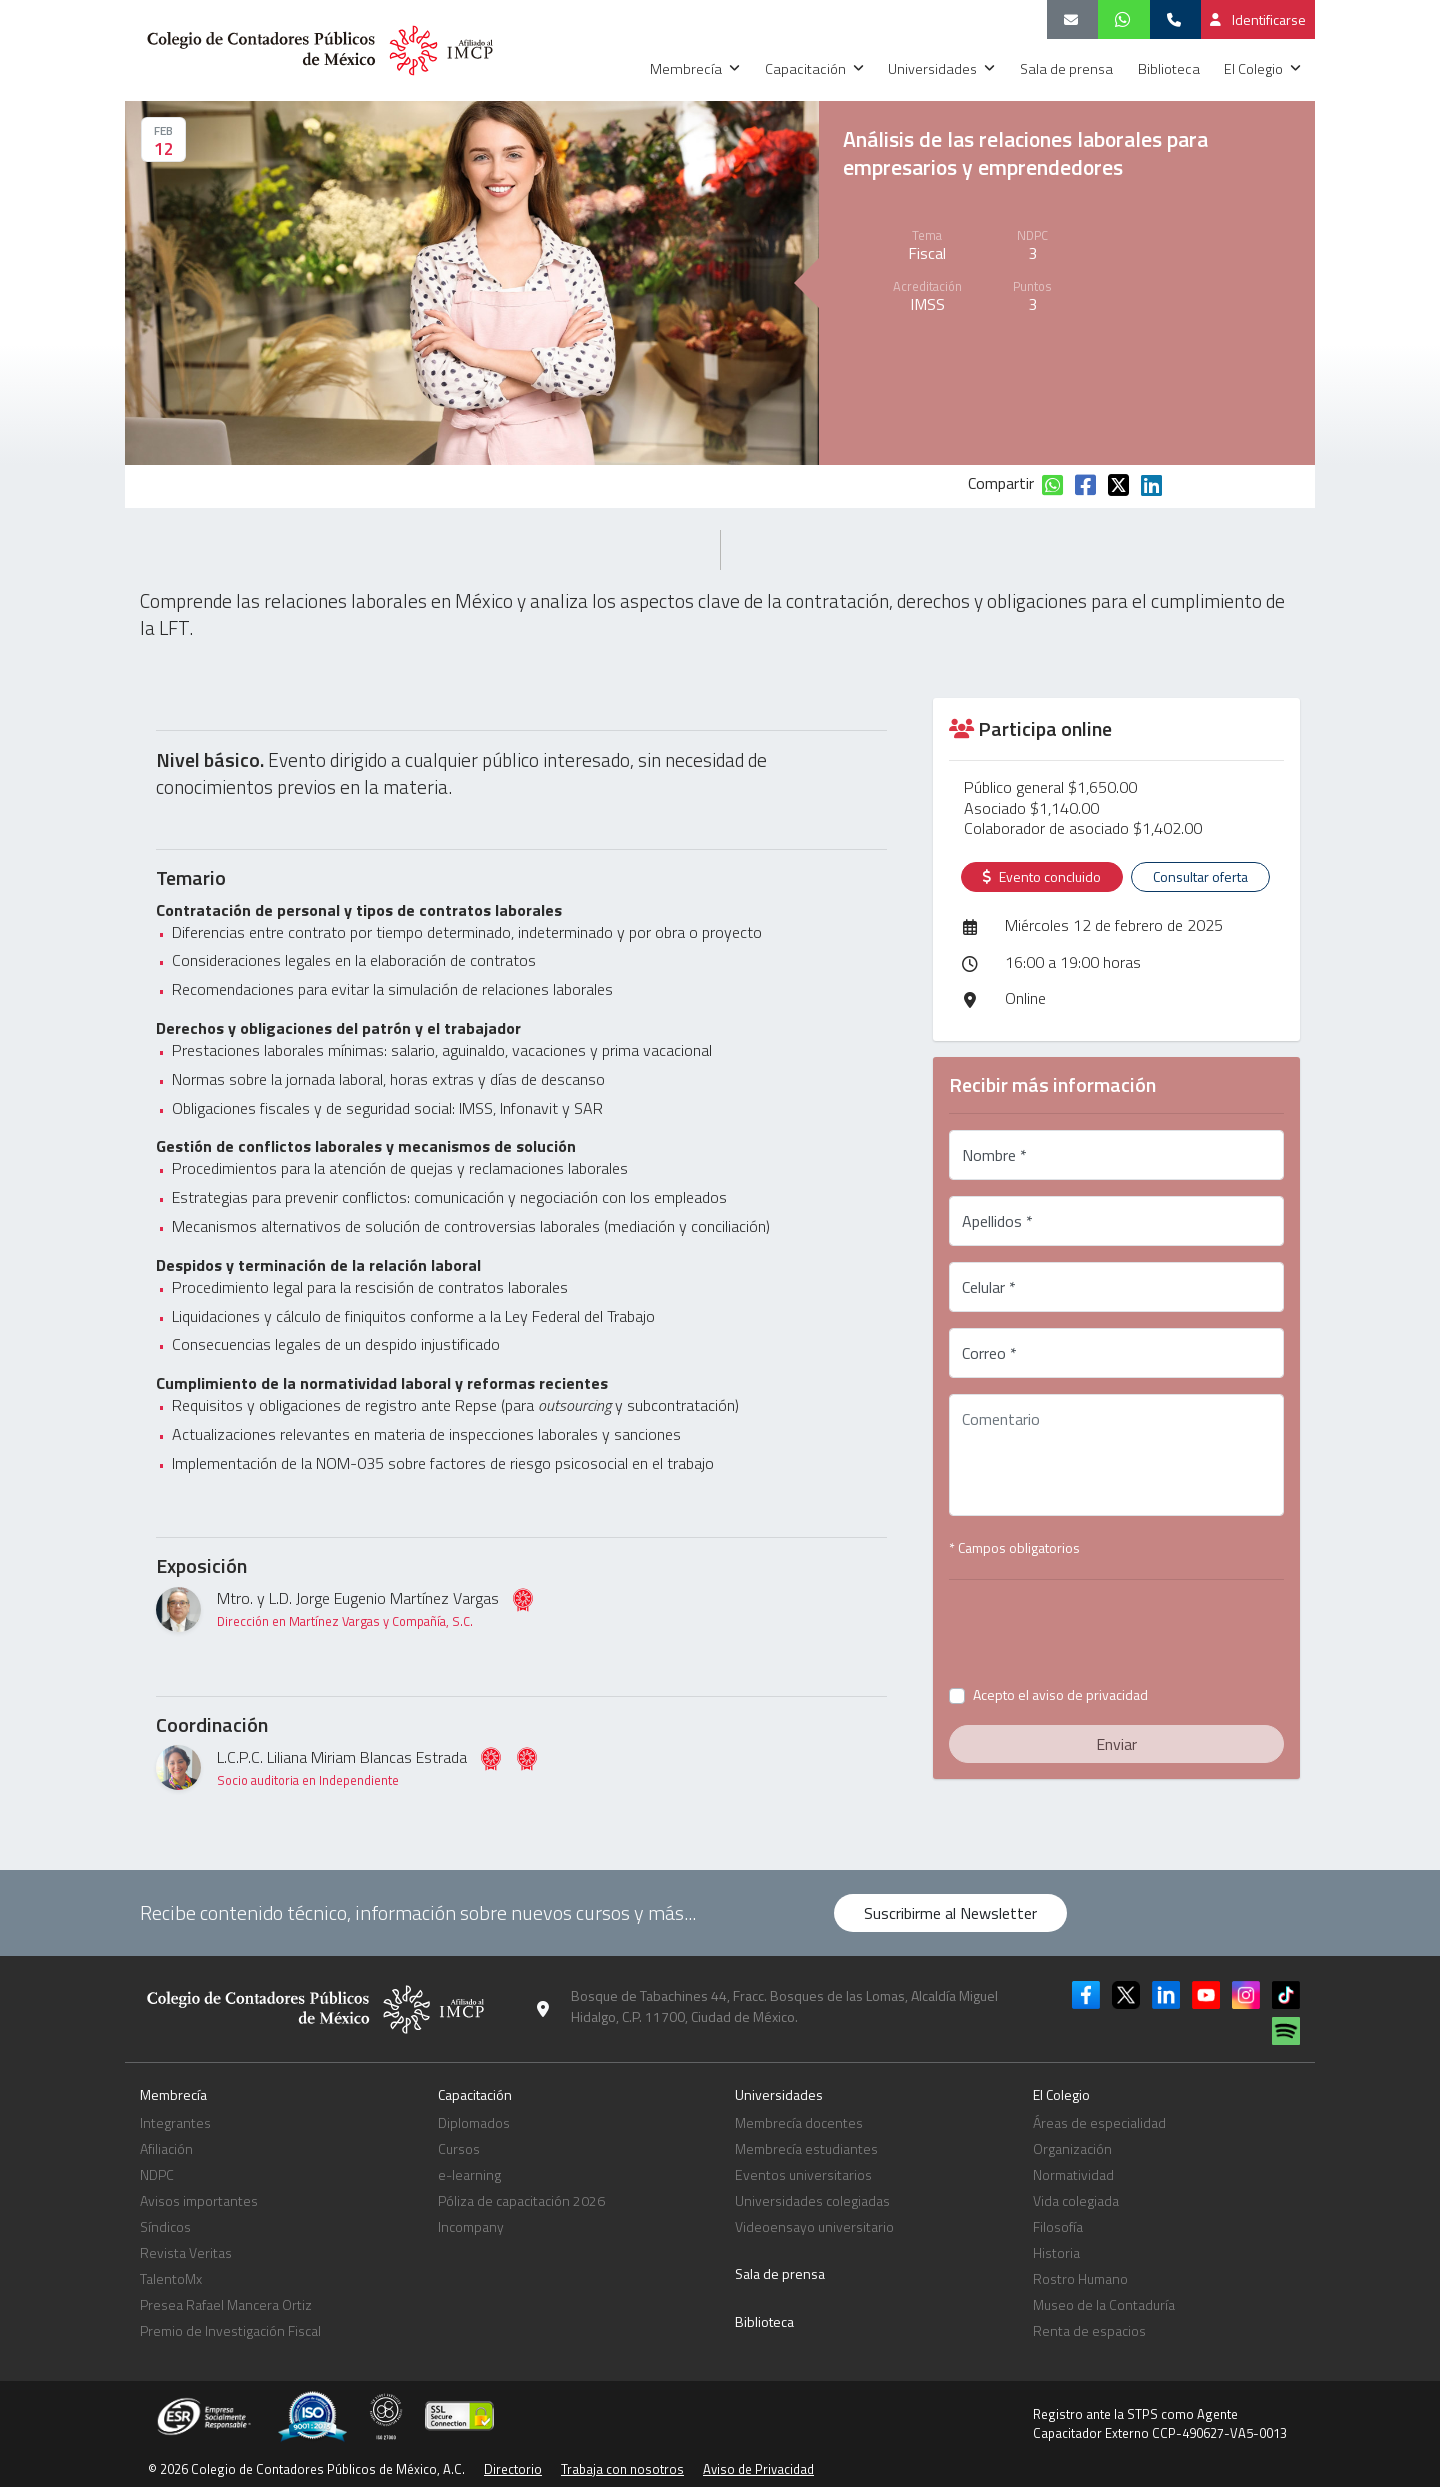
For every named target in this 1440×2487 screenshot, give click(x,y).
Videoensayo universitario (814, 2226)
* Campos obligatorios (1014, 1547)
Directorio (513, 2469)
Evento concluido (1042, 877)
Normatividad (1073, 2174)
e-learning (469, 2174)
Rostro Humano (1080, 2278)
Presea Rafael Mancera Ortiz (226, 2304)
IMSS (927, 304)
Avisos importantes (199, 2200)
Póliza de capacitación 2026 (521, 2200)
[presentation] (1116, 1635)
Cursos (459, 2148)
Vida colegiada (1076, 2200)
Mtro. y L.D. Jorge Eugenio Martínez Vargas (376, 1608)
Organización (1072, 2148)
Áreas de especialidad (1099, 2122)
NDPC (157, 2174)
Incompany (471, 2226)
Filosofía (1058, 2226)
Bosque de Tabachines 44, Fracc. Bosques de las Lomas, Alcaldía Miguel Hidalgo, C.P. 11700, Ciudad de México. (784, 2006)
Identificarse (1258, 19)
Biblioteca (1170, 69)
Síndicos (165, 2226)
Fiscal (927, 253)
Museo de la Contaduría (1104, 2304)
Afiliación (166, 2148)
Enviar (1116, 1744)
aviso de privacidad (1090, 1694)
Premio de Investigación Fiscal (230, 2330)
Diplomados (474, 2122)
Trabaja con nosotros (622, 2469)
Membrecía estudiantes (806, 2148)
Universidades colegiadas (812, 2200)
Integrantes (175, 2122)
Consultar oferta (1200, 876)
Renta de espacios (1089, 2330)
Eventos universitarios (803, 2174)
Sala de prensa (1068, 69)
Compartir (1001, 483)
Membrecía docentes (799, 2122)
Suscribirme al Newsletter (950, 1913)
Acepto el (1060, 1694)
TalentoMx (171, 2278)
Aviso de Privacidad (758, 2469)
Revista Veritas (186, 2252)
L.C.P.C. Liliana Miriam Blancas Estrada (378, 1767)
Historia (1056, 2252)
